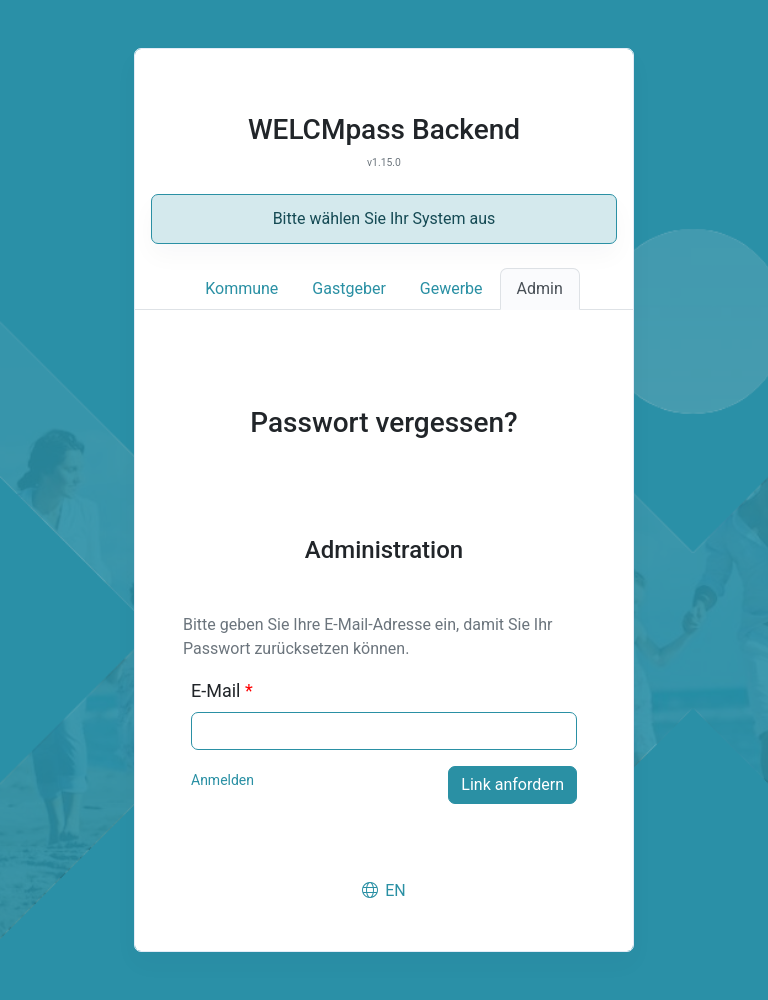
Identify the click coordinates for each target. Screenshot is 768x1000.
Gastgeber (348, 288)
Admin (540, 288)
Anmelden (222, 780)
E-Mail (222, 690)
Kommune (241, 288)
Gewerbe (451, 288)
